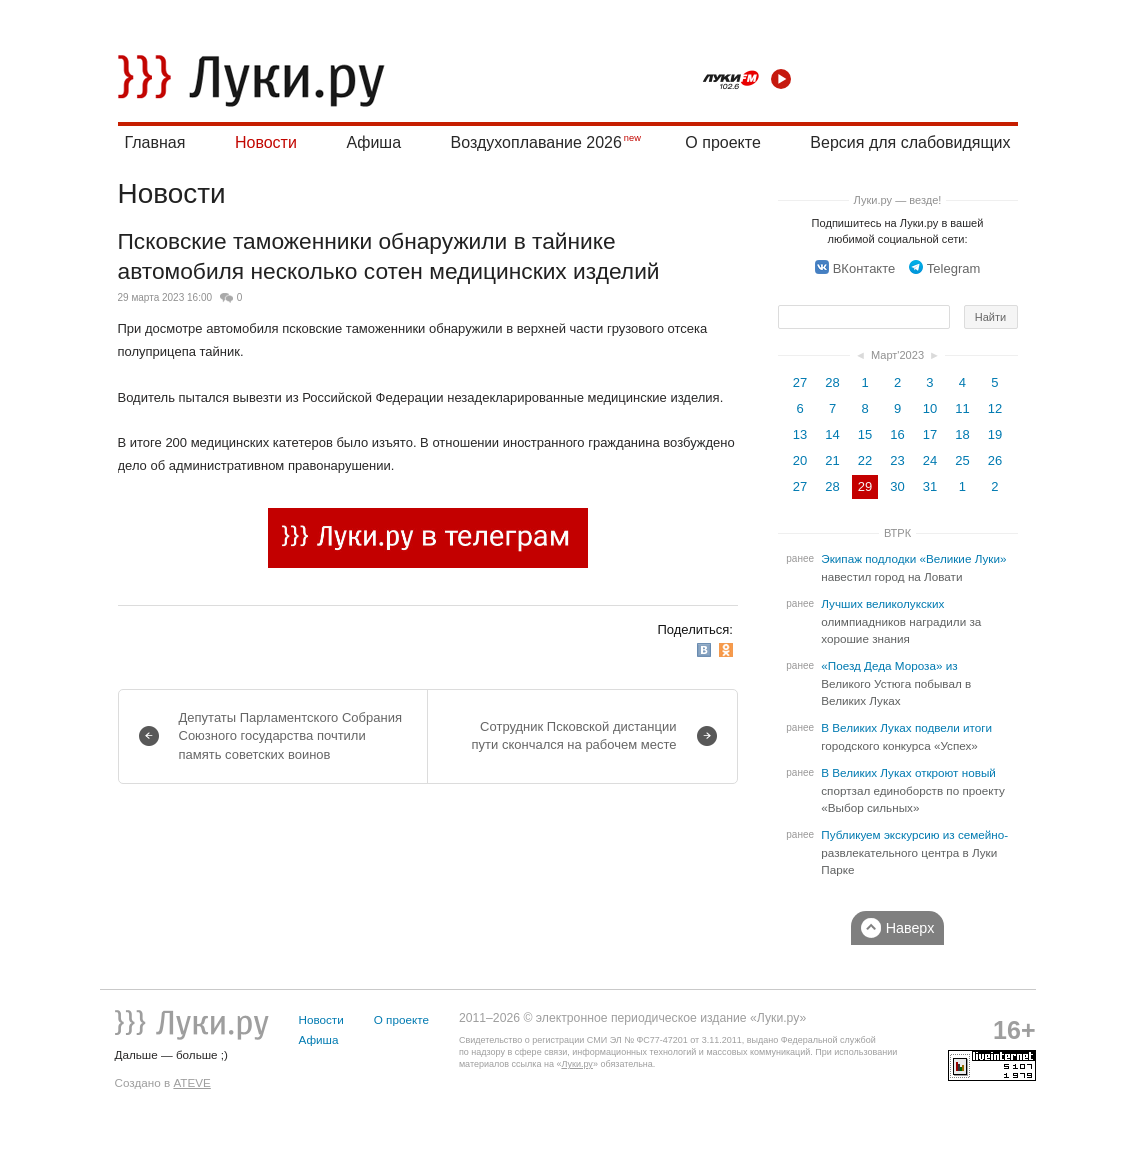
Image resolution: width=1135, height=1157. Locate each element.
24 (930, 460)
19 (995, 434)
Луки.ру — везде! (898, 200)
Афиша (373, 142)
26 (995, 460)
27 (800, 382)
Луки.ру (576, 1064)
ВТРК (897, 533)
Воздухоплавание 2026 (536, 142)
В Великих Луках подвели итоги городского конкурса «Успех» (906, 737)
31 (930, 486)
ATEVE (191, 1082)
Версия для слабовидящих (910, 142)
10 (930, 408)
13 (800, 434)
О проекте (722, 142)
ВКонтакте (855, 268)
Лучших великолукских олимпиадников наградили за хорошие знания (901, 621)
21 (832, 460)
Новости (266, 142)
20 (800, 460)
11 (962, 408)
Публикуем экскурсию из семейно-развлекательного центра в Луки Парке (914, 852)
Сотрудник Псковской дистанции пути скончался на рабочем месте (574, 735)
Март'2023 (897, 355)
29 (865, 486)
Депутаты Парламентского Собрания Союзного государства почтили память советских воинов (290, 735)
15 (865, 434)
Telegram (944, 268)
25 (962, 460)
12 (995, 408)
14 (832, 434)
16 (897, 434)
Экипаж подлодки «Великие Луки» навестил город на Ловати (913, 568)
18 (962, 434)
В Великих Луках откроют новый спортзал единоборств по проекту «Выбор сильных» (913, 790)
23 (897, 460)
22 (865, 460)
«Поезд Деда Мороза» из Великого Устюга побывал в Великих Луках (896, 683)
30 (897, 486)
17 (930, 434)
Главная (155, 142)
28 (832, 382)
